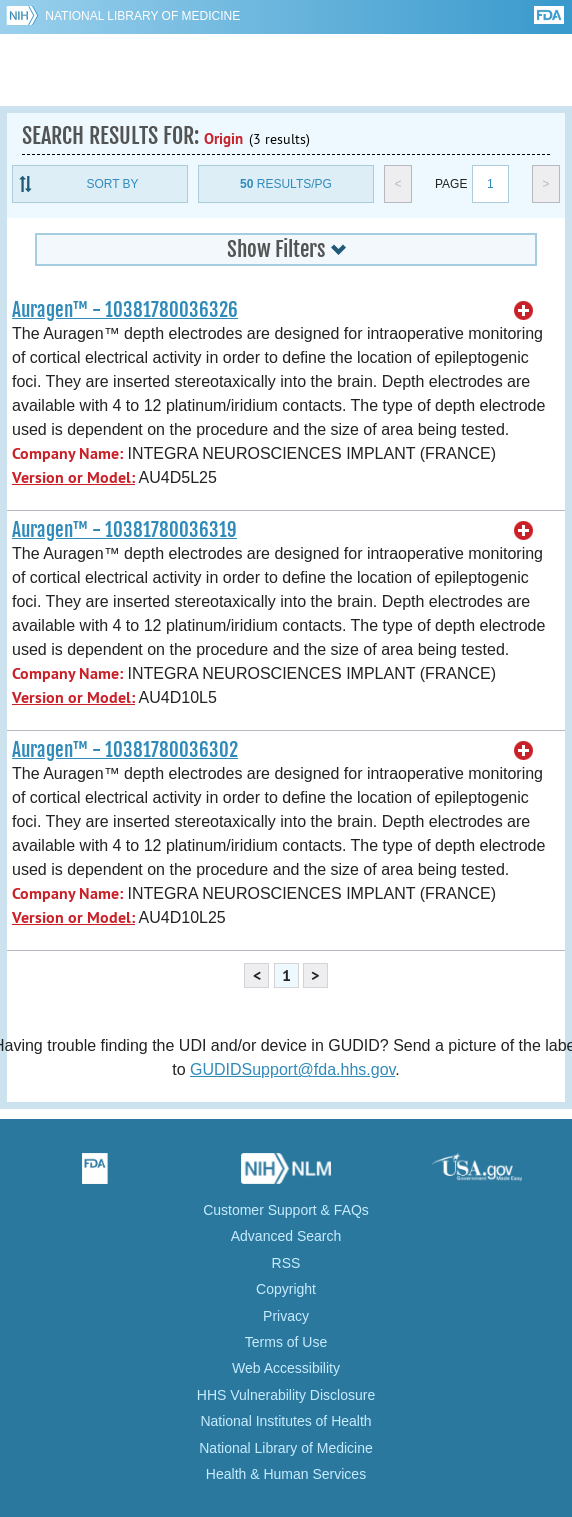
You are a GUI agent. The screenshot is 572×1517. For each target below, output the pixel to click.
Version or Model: (73, 477)
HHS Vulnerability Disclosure (286, 1395)
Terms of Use (286, 1342)
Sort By (112, 184)
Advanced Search (286, 1236)
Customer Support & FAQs (286, 1210)
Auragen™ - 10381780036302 (125, 750)
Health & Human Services (286, 1474)
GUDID (286, 70)
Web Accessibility (286, 1368)
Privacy (286, 1316)
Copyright (286, 1289)
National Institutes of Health (285, 1421)
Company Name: (67, 453)
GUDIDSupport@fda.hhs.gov (292, 1069)
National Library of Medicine (142, 16)
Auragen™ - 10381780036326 (125, 310)
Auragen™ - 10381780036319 (124, 530)
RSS (286, 1263)
